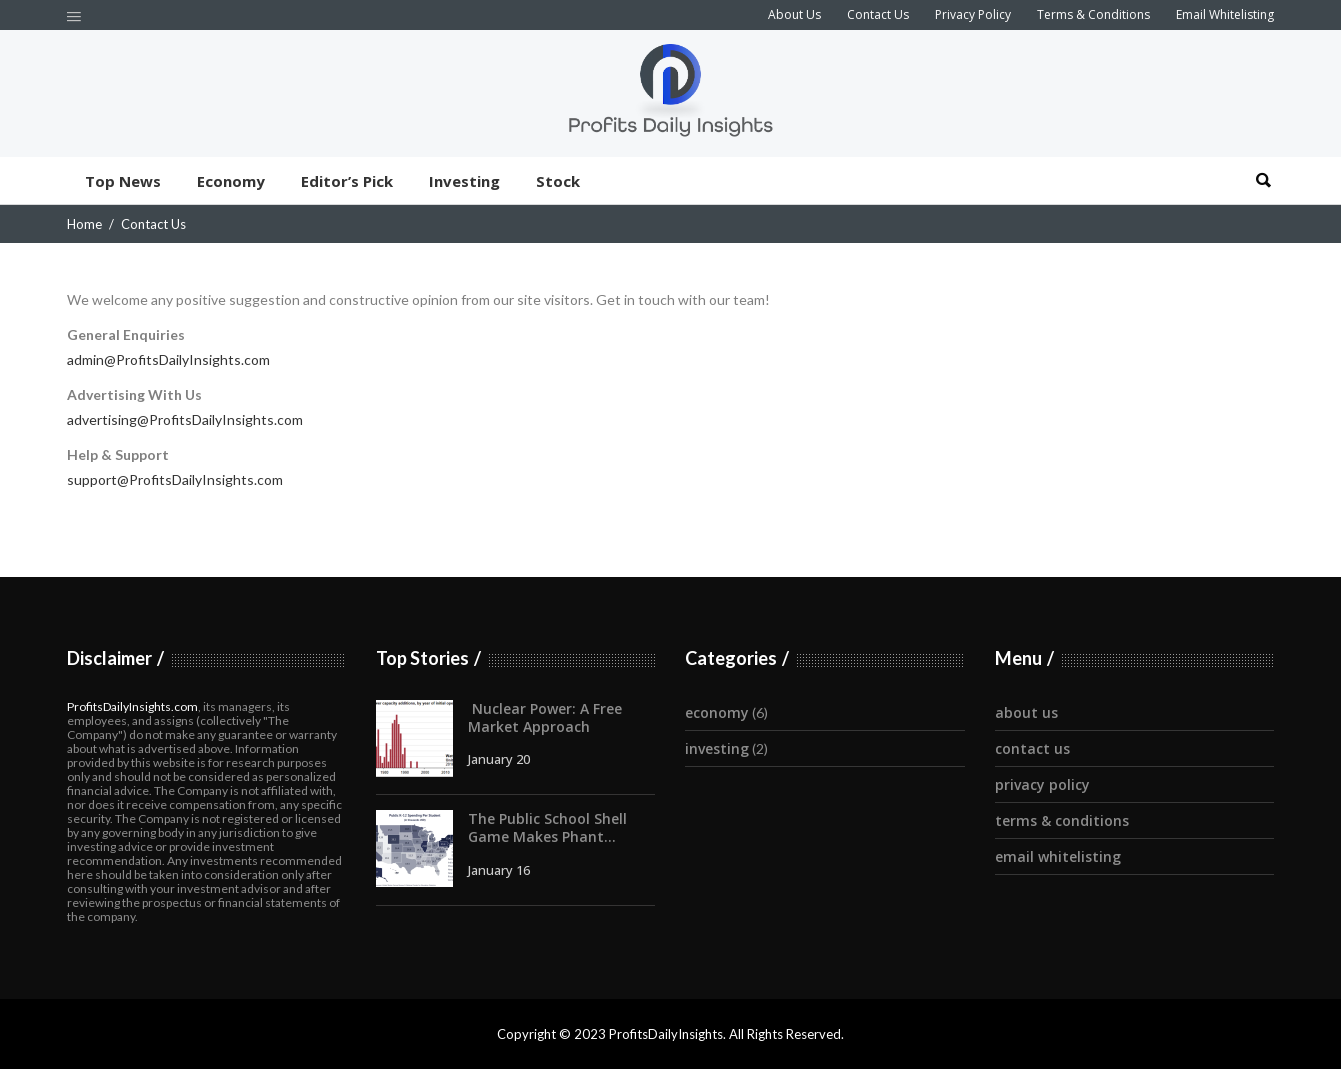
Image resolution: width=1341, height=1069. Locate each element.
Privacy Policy (973, 14)
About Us (794, 14)
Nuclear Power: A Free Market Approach (545, 717)
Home (84, 224)
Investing (717, 748)
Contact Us (878, 14)
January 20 (499, 759)
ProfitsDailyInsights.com (132, 706)
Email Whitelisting (1225, 14)
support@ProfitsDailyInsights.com (175, 479)
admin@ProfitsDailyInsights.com (168, 359)
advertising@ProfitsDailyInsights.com (185, 419)
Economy (717, 712)
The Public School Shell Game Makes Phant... (547, 827)
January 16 (499, 870)
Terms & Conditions (1093, 14)
